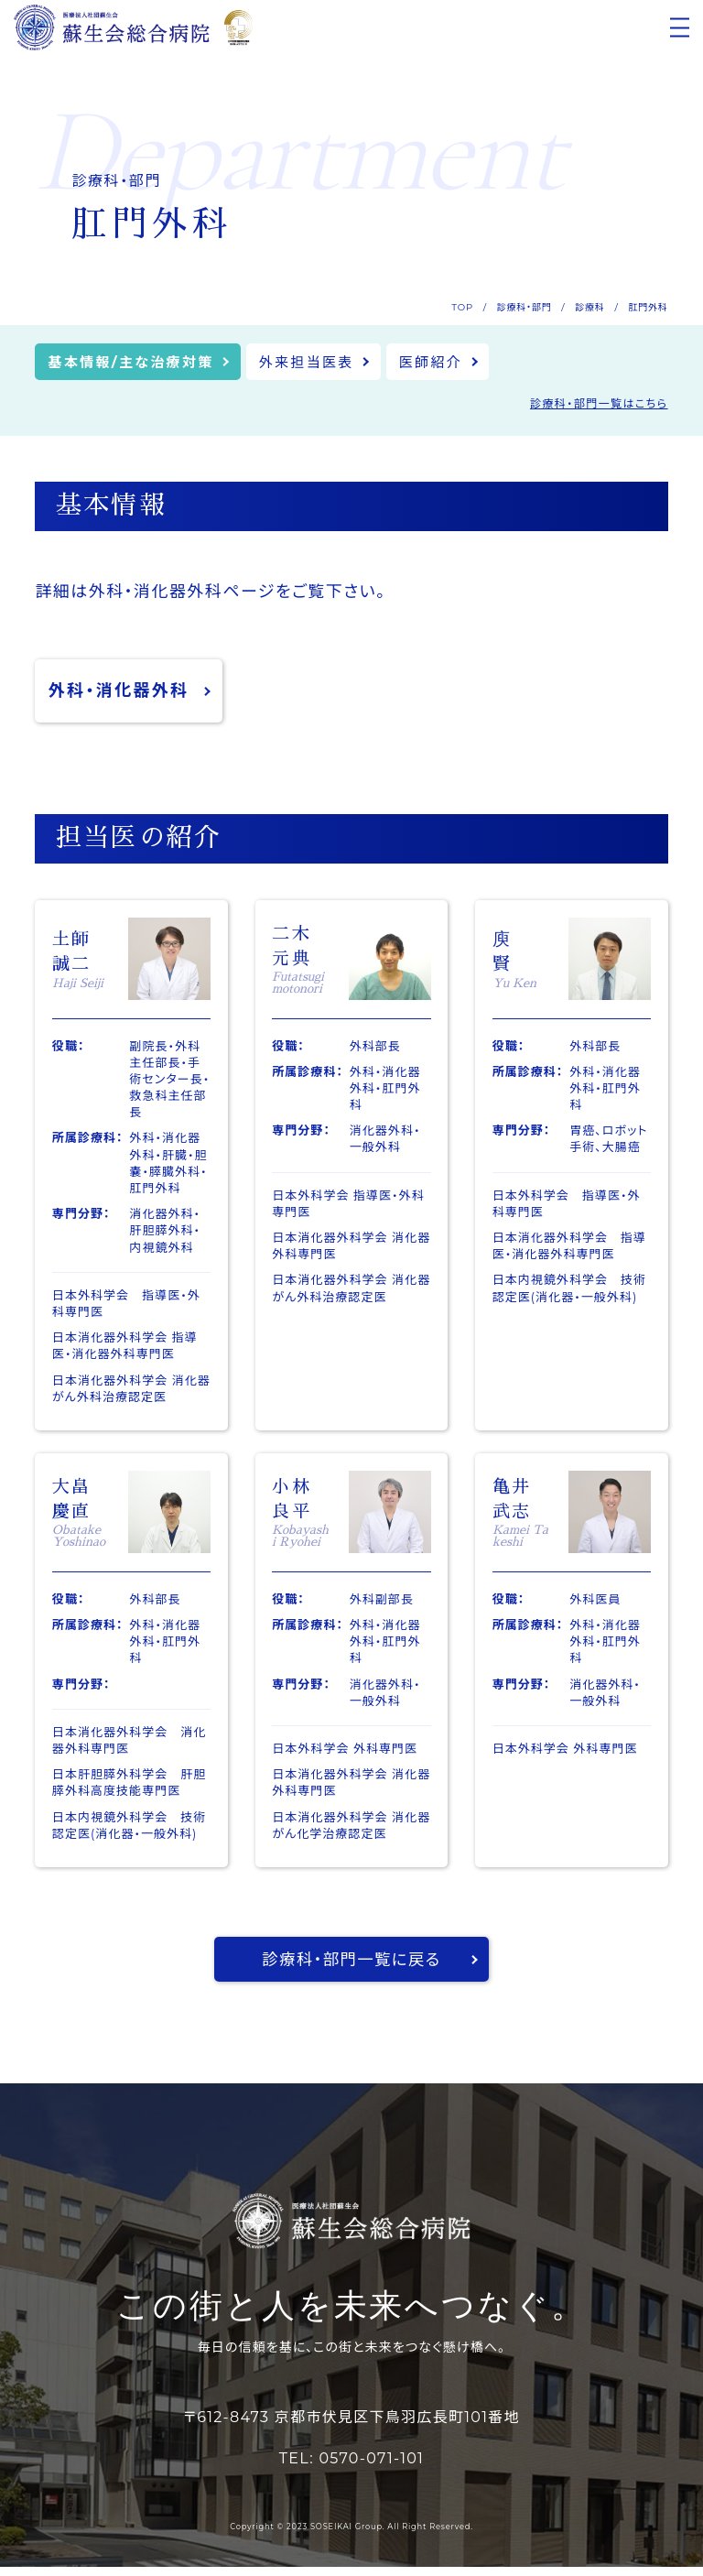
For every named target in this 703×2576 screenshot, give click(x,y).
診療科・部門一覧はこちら (599, 405)
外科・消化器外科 (119, 693)
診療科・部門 (524, 307)
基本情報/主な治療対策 (136, 362)
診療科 (589, 307)
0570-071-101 (371, 2468)
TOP (462, 307)
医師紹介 (452, 362)
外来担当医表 (321, 362)
